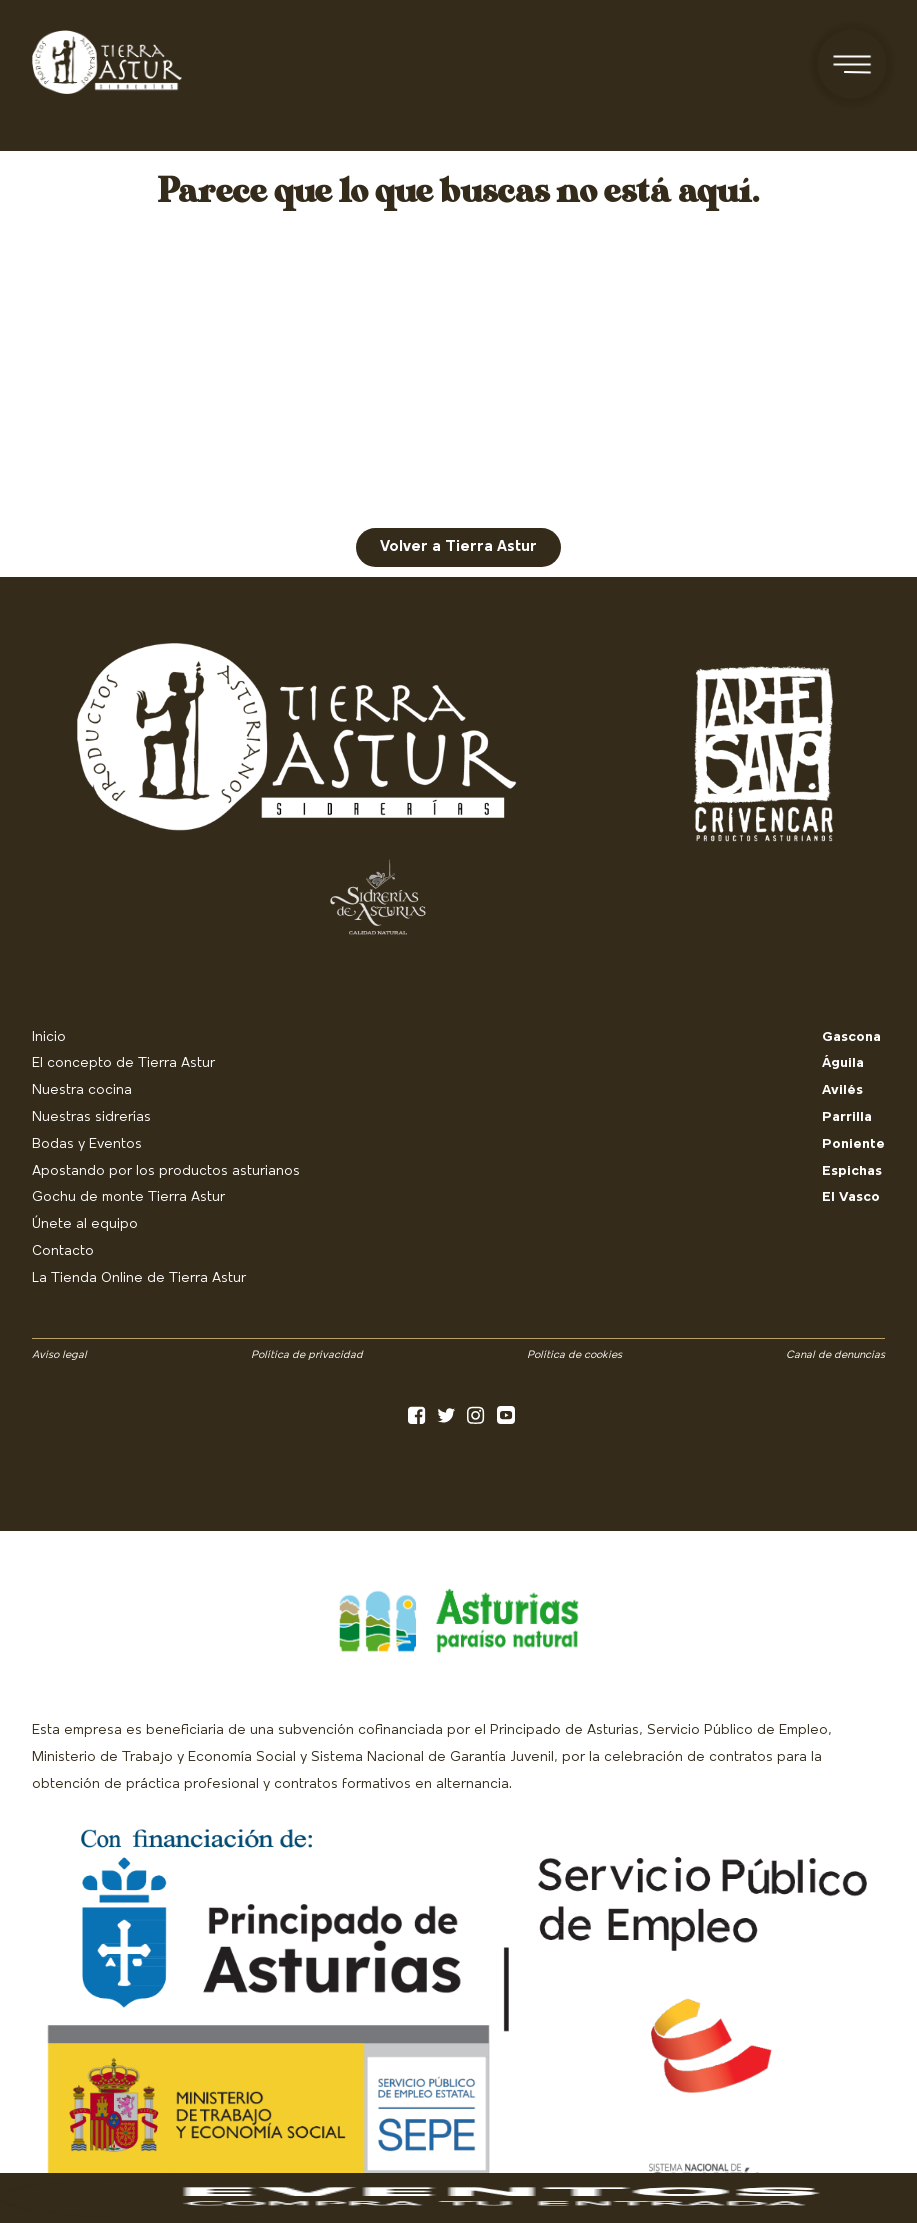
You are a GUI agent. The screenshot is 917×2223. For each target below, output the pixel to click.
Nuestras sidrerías (91, 1117)
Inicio (49, 1037)
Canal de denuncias (835, 1355)
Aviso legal (59, 1355)
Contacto (63, 1251)
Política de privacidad (307, 1355)
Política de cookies (574, 1355)
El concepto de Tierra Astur (123, 1063)
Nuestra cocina (82, 1090)
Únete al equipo (85, 1224)
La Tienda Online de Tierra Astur (139, 1278)
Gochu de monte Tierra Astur (128, 1197)
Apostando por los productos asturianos (166, 1171)
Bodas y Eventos (87, 1144)
